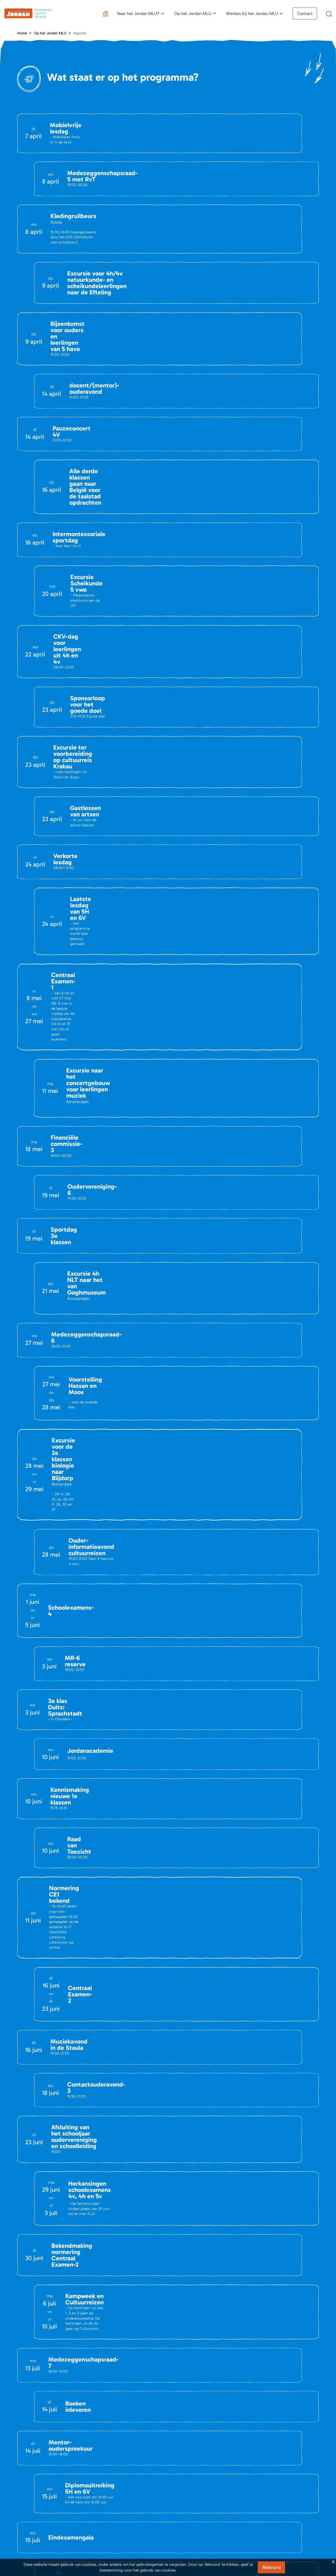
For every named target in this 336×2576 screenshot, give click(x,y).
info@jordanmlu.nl (45, 2210)
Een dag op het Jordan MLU (278, 2343)
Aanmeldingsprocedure (194, 2343)
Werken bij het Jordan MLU (252, 13)
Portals (102, 2360)
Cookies (311, 2417)
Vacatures (25, 2360)
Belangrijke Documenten (117, 2351)
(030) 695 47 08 (60, 2253)
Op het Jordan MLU (192, 13)
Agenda (79, 33)
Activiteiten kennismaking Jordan (203, 2351)
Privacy (290, 2417)
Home (22, 33)
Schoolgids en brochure (195, 2360)
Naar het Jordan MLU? (138, 13)
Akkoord (271, 2567)
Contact (305, 13)
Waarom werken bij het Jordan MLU (285, 2360)
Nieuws (23, 2351)
